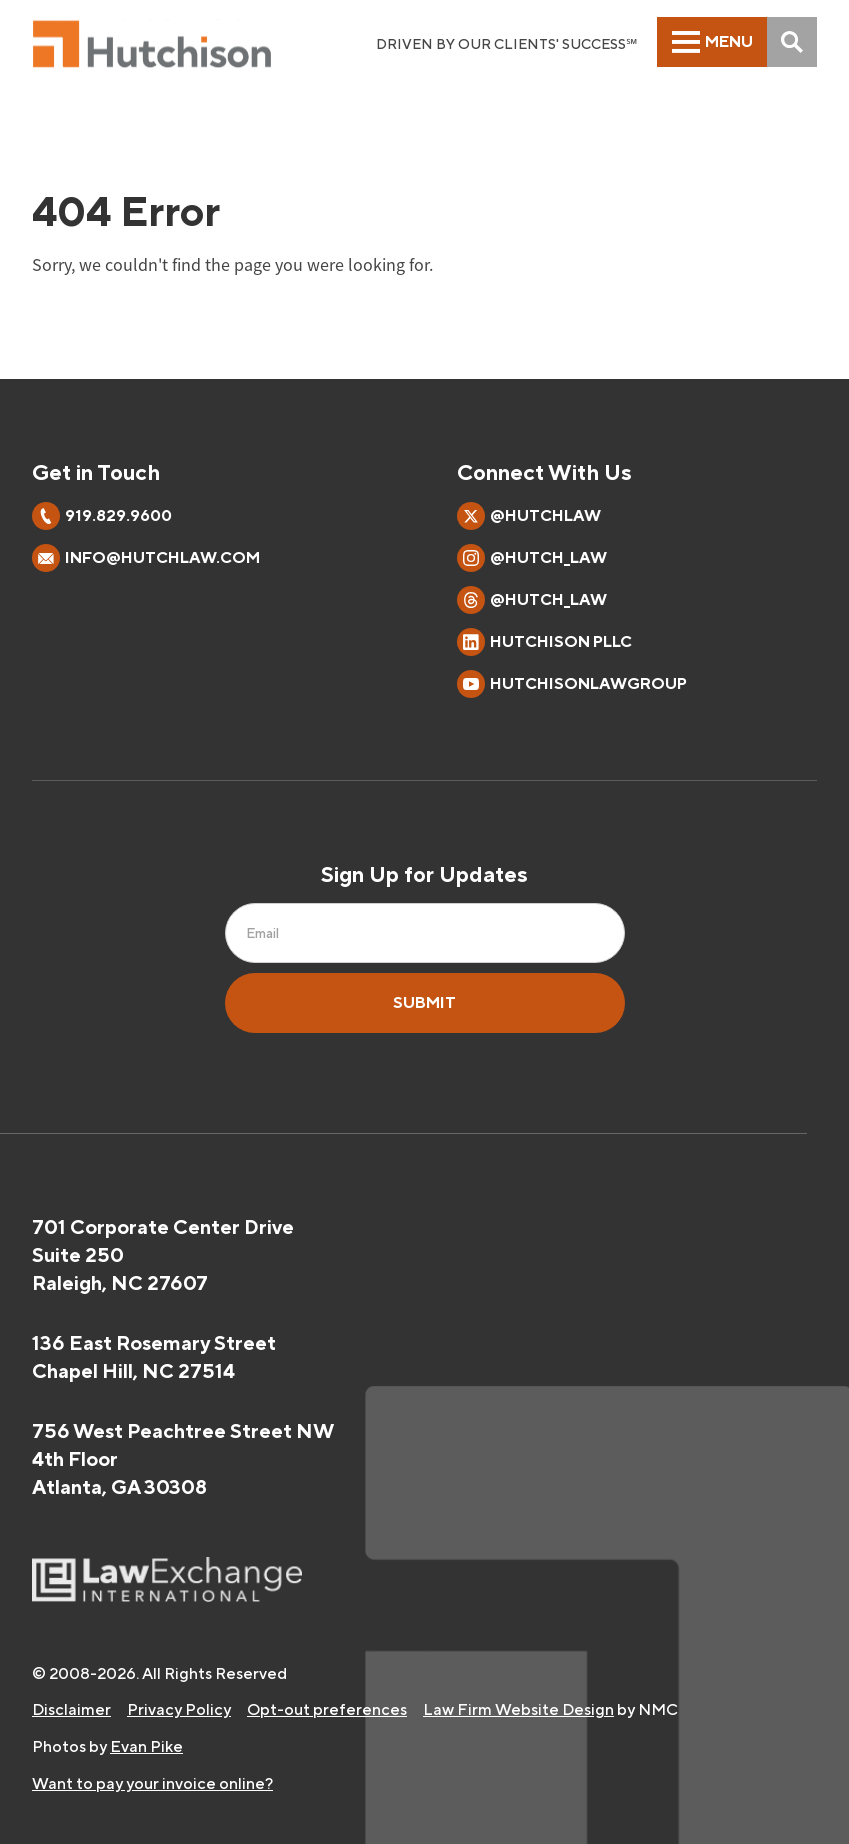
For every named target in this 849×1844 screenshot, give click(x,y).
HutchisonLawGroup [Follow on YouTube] (572, 684)
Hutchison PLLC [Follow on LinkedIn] (544, 642)
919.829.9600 (118, 515)
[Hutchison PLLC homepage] (152, 44)
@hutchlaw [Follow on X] (529, 516)
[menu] (712, 42)
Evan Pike (146, 1746)
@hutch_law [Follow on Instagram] (532, 558)
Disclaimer (71, 1709)
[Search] (792, 42)
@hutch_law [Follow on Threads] (532, 600)
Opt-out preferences (327, 1709)
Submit (424, 1002)
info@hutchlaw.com (162, 557)
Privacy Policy (179, 1709)
